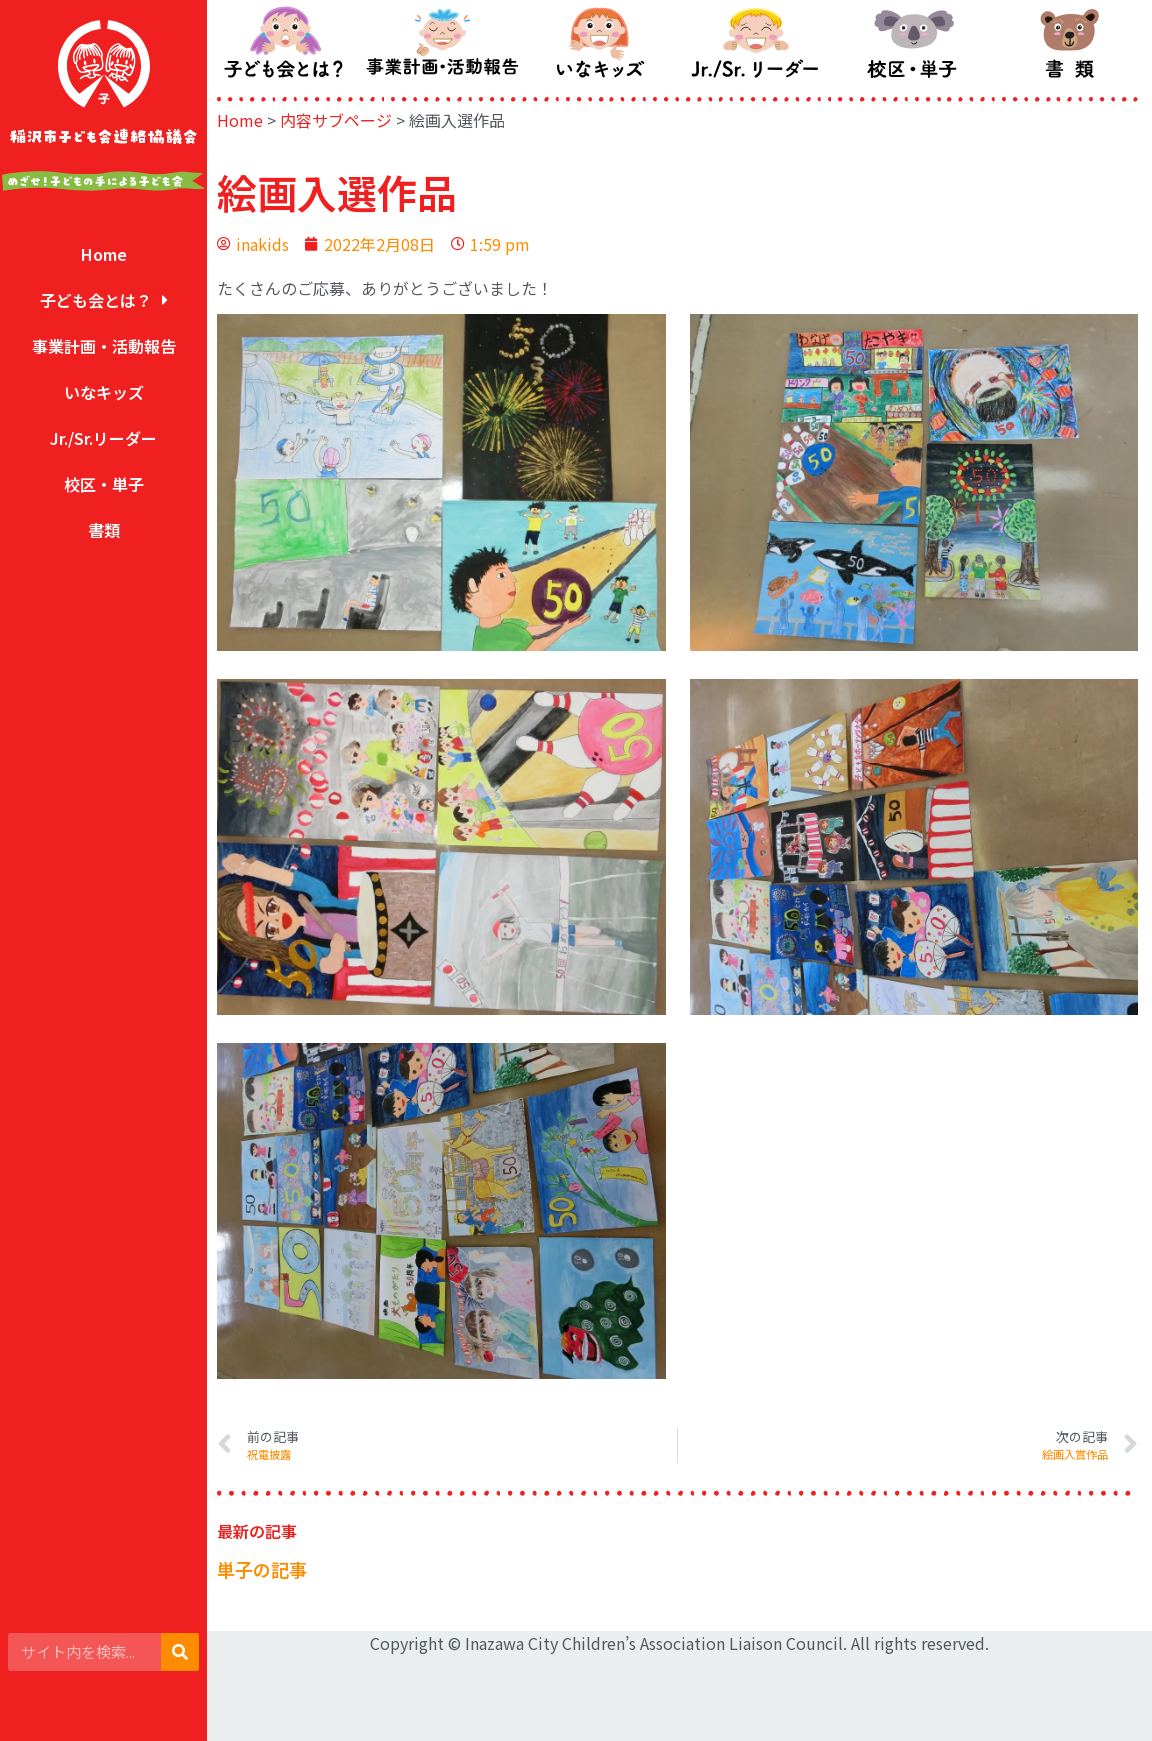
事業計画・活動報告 (104, 346)
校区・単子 (104, 484)
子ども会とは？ (104, 300)
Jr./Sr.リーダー (103, 438)
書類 (104, 530)
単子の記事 (262, 1569)
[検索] (180, 1652)
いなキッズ (104, 392)
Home (104, 254)
